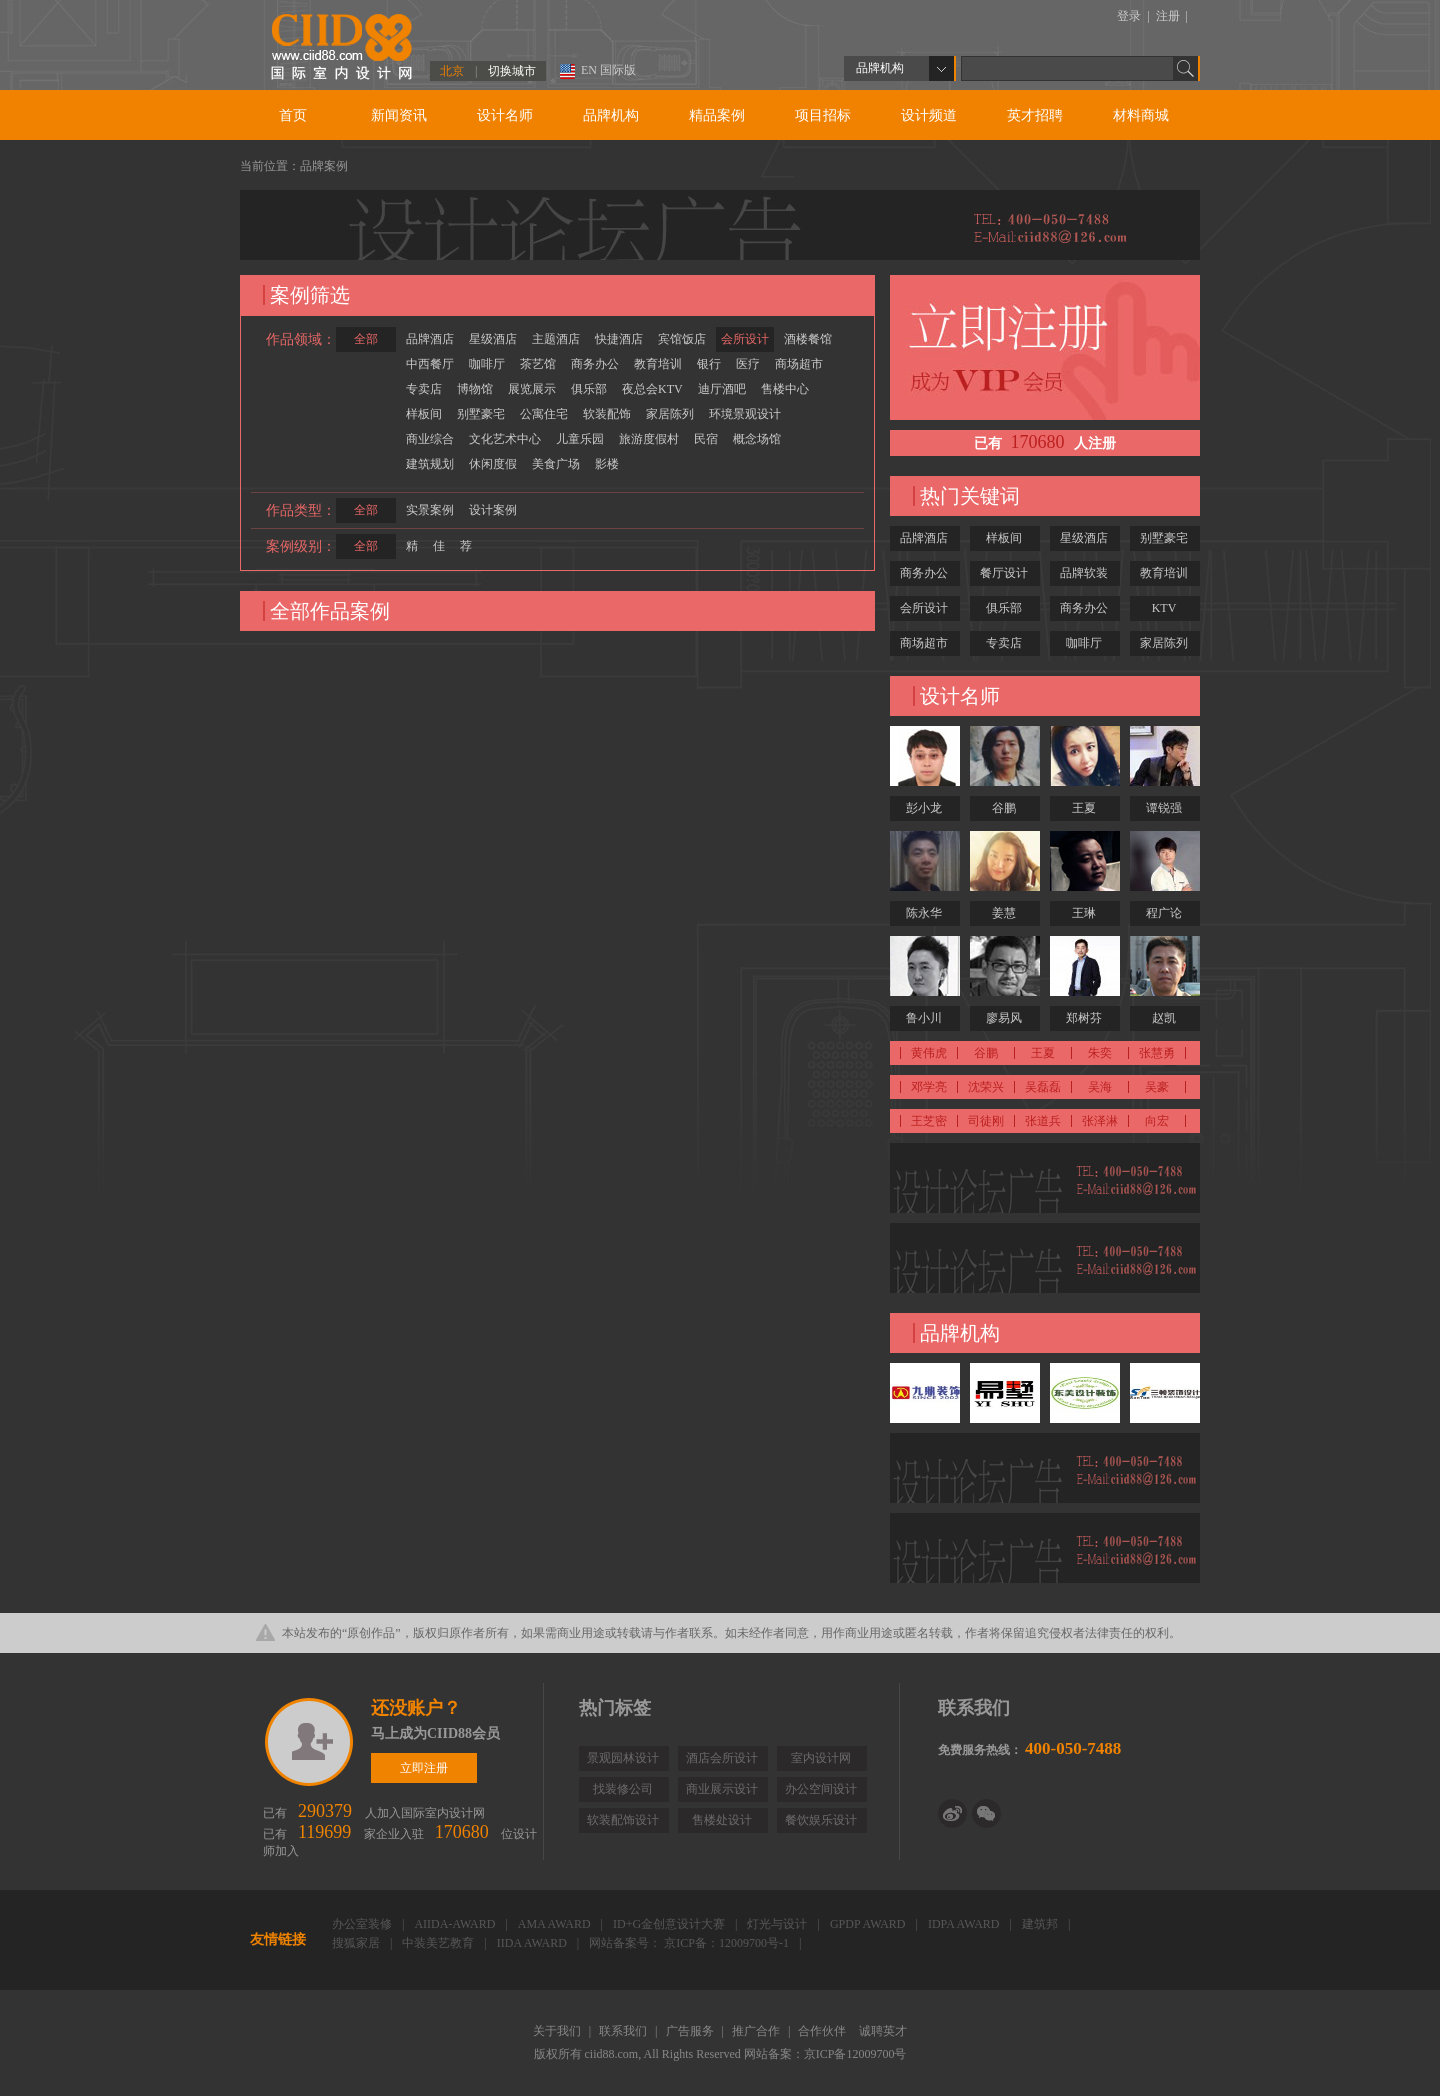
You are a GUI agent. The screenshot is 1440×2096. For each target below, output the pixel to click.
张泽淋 (1100, 1121)
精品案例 (717, 115)
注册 (1169, 16)
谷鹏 (1004, 808)
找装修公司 (623, 1789)
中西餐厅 (430, 364)
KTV (1164, 608)
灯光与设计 (778, 1924)
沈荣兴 (986, 1087)
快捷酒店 (619, 339)
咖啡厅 (487, 364)
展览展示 (532, 389)
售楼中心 (785, 389)
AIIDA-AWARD (456, 1924)
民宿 (706, 439)
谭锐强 (1164, 808)
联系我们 (624, 2031)
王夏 (1084, 808)
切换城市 (512, 71)
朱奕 (1100, 1053)
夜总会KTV (652, 389)
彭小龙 (924, 808)
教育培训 (658, 364)
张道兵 (1043, 1121)
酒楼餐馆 (808, 339)
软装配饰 (607, 414)
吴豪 (1157, 1087)
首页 (293, 115)
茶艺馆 (538, 364)
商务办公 (595, 364)
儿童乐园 (580, 439)
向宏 (1157, 1121)
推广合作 (757, 2031)
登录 (1130, 16)
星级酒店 (493, 339)
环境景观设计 (745, 414)
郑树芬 (1084, 1018)
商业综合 (430, 439)
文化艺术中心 (505, 439)
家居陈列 (670, 414)
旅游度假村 (649, 439)
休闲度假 (493, 464)
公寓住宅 (544, 414)
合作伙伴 (823, 2031)
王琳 (1084, 913)
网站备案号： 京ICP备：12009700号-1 (690, 1943)
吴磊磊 (1043, 1087)
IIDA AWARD (533, 1943)
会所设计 (745, 339)
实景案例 (430, 510)
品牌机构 (611, 115)
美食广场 (556, 464)
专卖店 (424, 389)
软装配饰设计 (623, 1820)
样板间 (424, 414)
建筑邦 (1041, 1924)
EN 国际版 (608, 70)
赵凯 (1164, 1018)
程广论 (1164, 913)
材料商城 (1141, 115)
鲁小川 (924, 1018)
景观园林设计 (623, 1758)
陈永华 (924, 913)
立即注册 (310, 1742)
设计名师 (505, 115)
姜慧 (1004, 913)
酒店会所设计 (722, 1758)
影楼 (607, 464)
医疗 (748, 364)
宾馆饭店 (682, 339)
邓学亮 (929, 1087)
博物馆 (475, 389)
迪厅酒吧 (722, 389)
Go (1186, 68)
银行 (709, 364)
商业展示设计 (722, 1789)
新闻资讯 (399, 115)
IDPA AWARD (965, 1924)
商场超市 (799, 364)
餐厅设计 (1004, 573)
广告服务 (691, 2031)
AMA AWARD (556, 1924)
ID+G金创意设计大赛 (670, 1924)
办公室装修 (363, 1924)
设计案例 (493, 510)
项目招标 (823, 115)
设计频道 (929, 115)
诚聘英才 (883, 2031)
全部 (366, 339)
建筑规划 (430, 464)
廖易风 (1004, 1018)
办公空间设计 (821, 1789)
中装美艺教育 (439, 1943)
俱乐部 (589, 389)
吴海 (1100, 1087)
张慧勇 (1157, 1053)
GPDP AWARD (869, 1924)
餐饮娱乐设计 (821, 1820)
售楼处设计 (722, 1820)
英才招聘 (1035, 115)
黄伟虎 (929, 1053)
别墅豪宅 (481, 414)
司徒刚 (986, 1121)
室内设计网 (821, 1758)
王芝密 (929, 1121)
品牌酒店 (430, 339)
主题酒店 (556, 339)
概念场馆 (757, 439)
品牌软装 (1084, 573)
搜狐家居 (357, 1943)
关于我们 (558, 2031)
